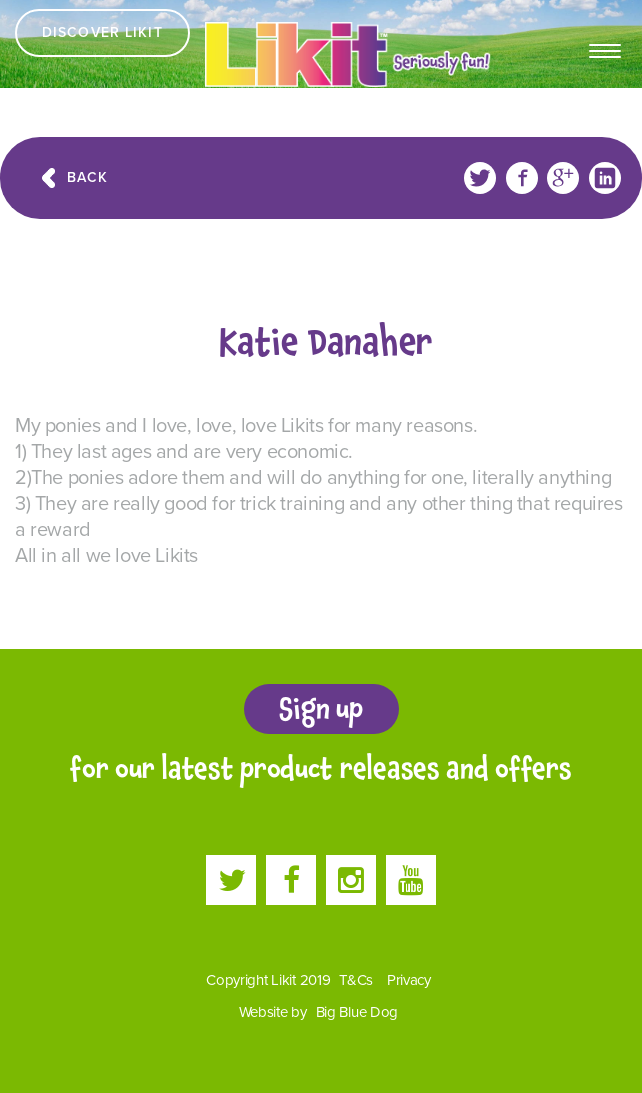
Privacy (409, 980)
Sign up (320, 708)
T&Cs (356, 980)
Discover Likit (102, 32)
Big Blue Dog (357, 1012)
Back (87, 177)
